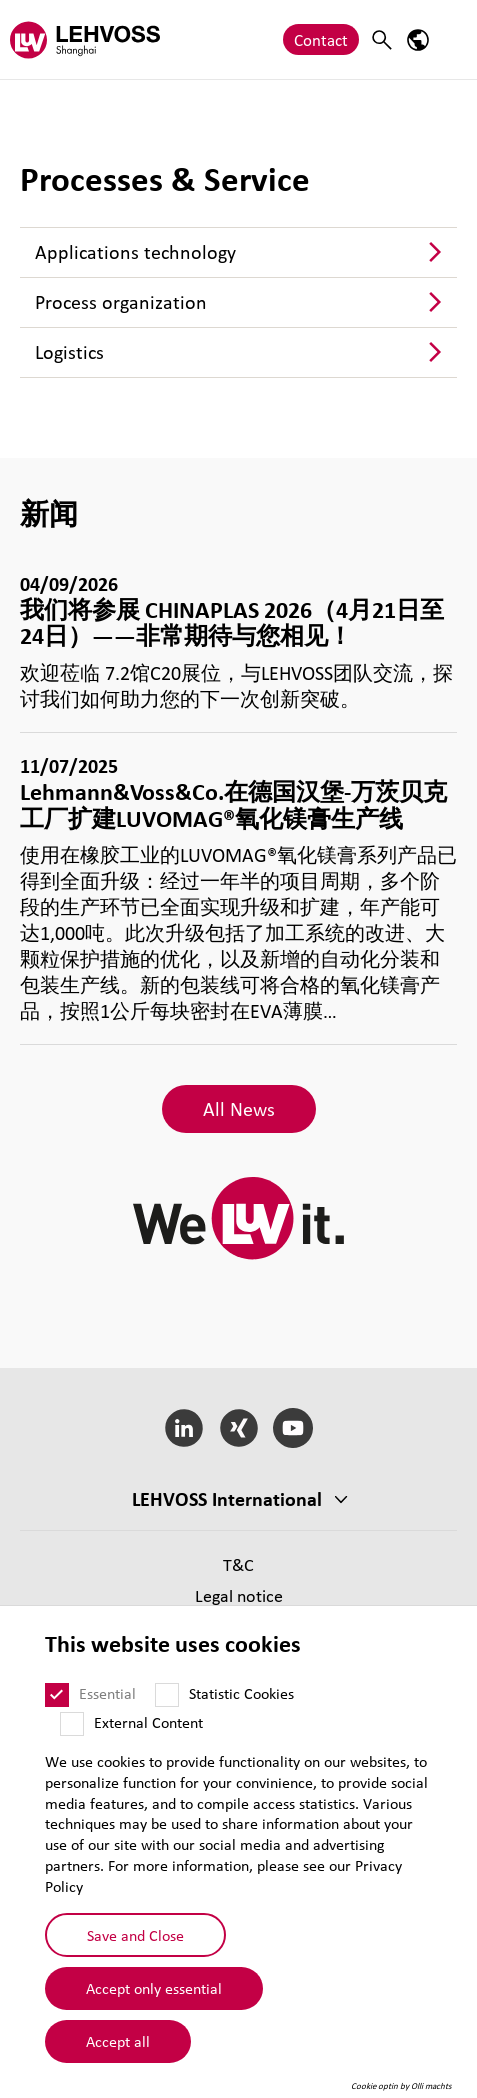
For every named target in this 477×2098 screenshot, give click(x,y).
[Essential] (57, 1695)
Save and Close (135, 1935)
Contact (321, 39)
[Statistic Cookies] (167, 1695)
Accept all (118, 2041)
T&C (238, 1564)
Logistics (69, 352)
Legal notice (239, 1595)
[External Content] (72, 1724)
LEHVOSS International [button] (227, 1499)
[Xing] (238, 1428)
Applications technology (135, 252)
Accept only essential (154, 1988)
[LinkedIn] (183, 1428)
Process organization (121, 302)
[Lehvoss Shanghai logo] (85, 39)
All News (239, 1109)
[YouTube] (293, 1428)
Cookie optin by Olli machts (401, 2086)
